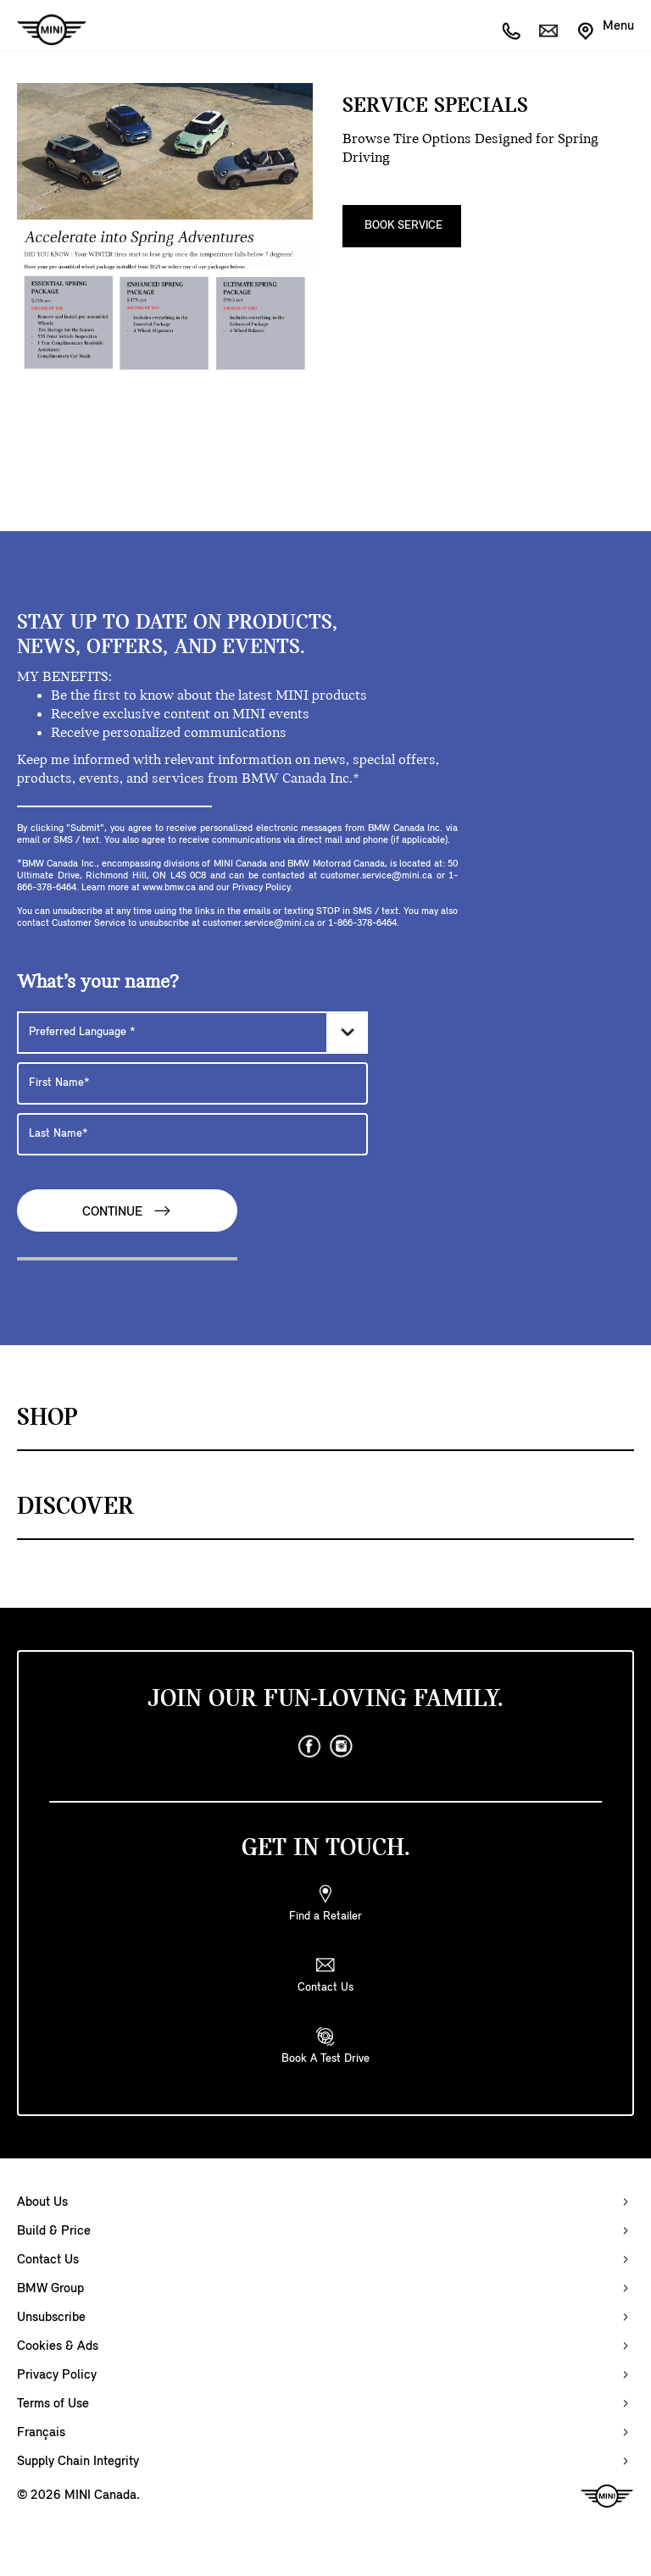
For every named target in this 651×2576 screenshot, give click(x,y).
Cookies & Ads (57, 2346)
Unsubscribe (51, 2317)
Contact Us (48, 2260)
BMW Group (50, 2289)
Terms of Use (53, 2404)
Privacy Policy (57, 2375)
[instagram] (341, 1747)
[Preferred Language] (192, 1032)
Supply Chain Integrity (78, 2461)
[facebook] (309, 1747)
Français (41, 2433)
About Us (42, 2202)
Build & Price (54, 2231)
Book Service (403, 225)
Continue (127, 1211)
